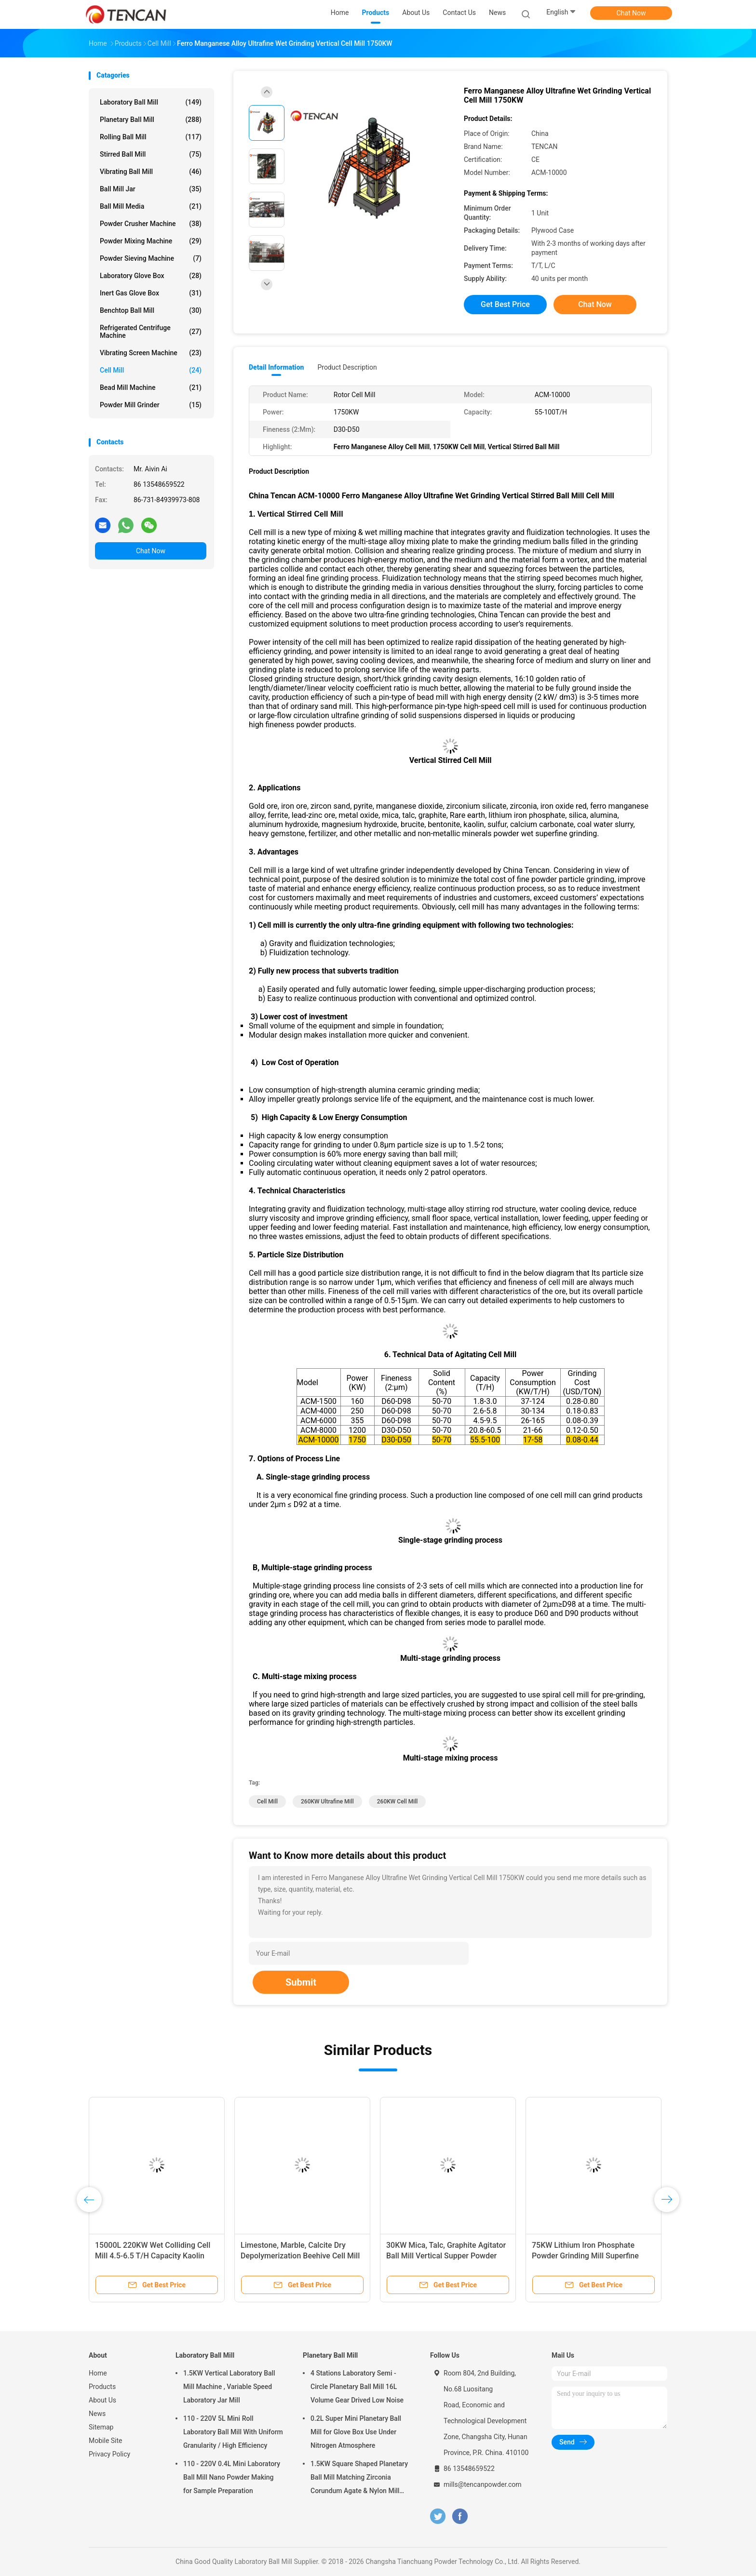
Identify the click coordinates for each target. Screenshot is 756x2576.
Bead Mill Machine (151, 387)
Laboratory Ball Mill (151, 102)
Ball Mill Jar (151, 189)
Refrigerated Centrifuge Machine (151, 331)
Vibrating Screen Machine (151, 353)
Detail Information (276, 367)
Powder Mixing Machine (151, 241)
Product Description (347, 367)
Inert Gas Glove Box (151, 293)
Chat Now (631, 13)
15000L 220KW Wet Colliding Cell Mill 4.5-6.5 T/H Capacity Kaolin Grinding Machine (152, 2256)
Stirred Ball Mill (151, 154)
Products (102, 2386)
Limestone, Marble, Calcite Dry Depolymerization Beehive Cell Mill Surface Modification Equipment (300, 2256)
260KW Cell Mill (397, 1801)
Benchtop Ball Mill (151, 310)
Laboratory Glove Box (151, 275)
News (97, 2413)
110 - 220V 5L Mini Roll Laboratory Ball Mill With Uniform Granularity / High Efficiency (233, 2432)
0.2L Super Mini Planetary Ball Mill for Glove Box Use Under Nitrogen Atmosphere (355, 2432)
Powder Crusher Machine (151, 223)
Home (98, 2373)
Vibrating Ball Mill (151, 171)
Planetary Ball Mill (151, 119)
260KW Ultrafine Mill (327, 1801)
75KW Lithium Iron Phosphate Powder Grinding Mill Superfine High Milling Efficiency (585, 2256)
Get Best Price (505, 304)
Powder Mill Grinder (151, 405)
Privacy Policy (109, 2454)
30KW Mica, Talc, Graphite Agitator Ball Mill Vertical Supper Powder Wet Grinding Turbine (446, 2256)
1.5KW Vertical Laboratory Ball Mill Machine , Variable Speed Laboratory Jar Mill (229, 2386)
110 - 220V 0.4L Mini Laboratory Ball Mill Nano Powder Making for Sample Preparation (231, 2477)
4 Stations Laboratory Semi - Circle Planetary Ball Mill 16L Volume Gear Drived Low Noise (357, 2386)
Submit (300, 1982)
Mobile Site (105, 2440)
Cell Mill (151, 370)
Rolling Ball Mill (151, 137)
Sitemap (101, 2427)
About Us (102, 2400)
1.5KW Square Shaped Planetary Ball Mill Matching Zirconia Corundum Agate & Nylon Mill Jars (359, 2478)
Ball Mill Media (151, 206)
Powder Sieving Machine (151, 258)
